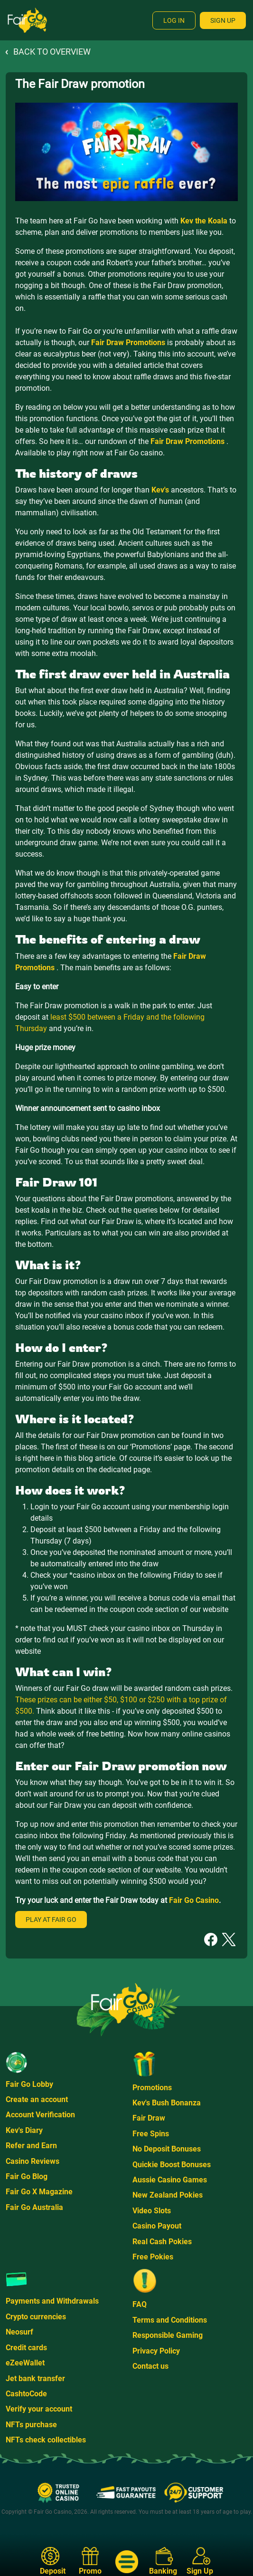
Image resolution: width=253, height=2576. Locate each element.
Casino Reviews (32, 2161)
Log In (174, 20)
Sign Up (222, 20)
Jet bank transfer (35, 2378)
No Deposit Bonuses (166, 2148)
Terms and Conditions (169, 2320)
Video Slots (151, 2210)
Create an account (37, 2099)
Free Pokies (152, 2256)
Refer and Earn (31, 2145)
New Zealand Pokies (167, 2195)
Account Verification (40, 2114)
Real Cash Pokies (162, 2241)
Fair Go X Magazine (39, 2191)
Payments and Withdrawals (52, 2301)
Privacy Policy (156, 2350)
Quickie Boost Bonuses (171, 2164)
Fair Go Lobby (29, 2084)
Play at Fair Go (51, 1919)
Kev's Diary (24, 2130)
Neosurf (19, 2331)
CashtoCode (26, 2393)
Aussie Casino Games (169, 2179)
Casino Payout (156, 2225)
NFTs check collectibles (46, 2439)
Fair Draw (148, 2118)
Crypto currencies (36, 2316)
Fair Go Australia (34, 2207)
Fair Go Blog (26, 2176)
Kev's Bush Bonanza (166, 2102)
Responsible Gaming (167, 2335)
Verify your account (39, 2408)
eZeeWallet (25, 2362)
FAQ (139, 2304)
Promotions (152, 2087)
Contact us (150, 2366)
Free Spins (150, 2133)
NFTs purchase (31, 2424)
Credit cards (26, 2347)
